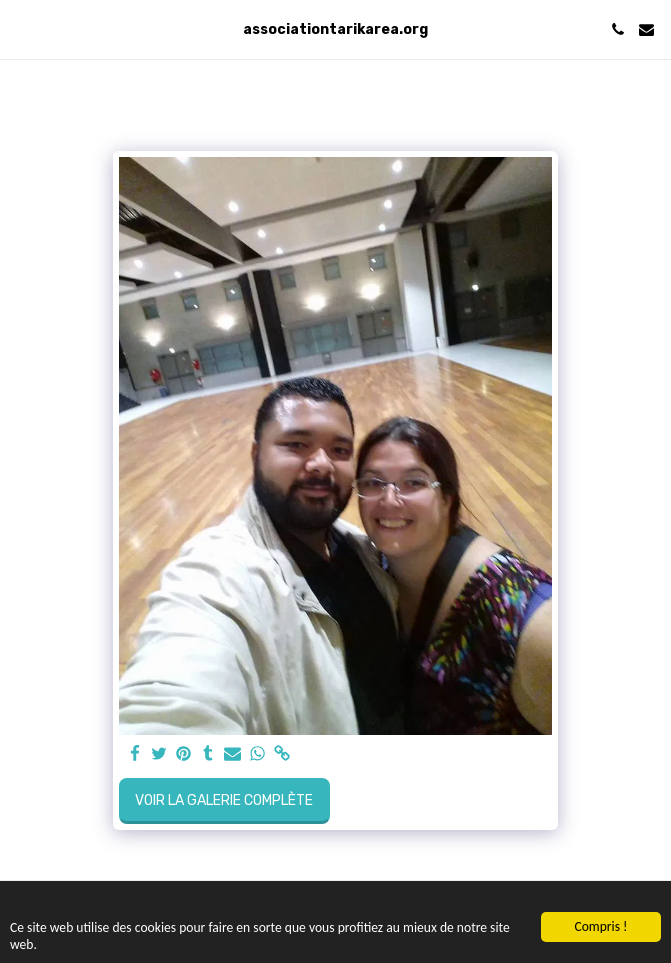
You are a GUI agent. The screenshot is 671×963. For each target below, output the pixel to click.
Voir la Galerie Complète (224, 800)
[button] (22, 29)
